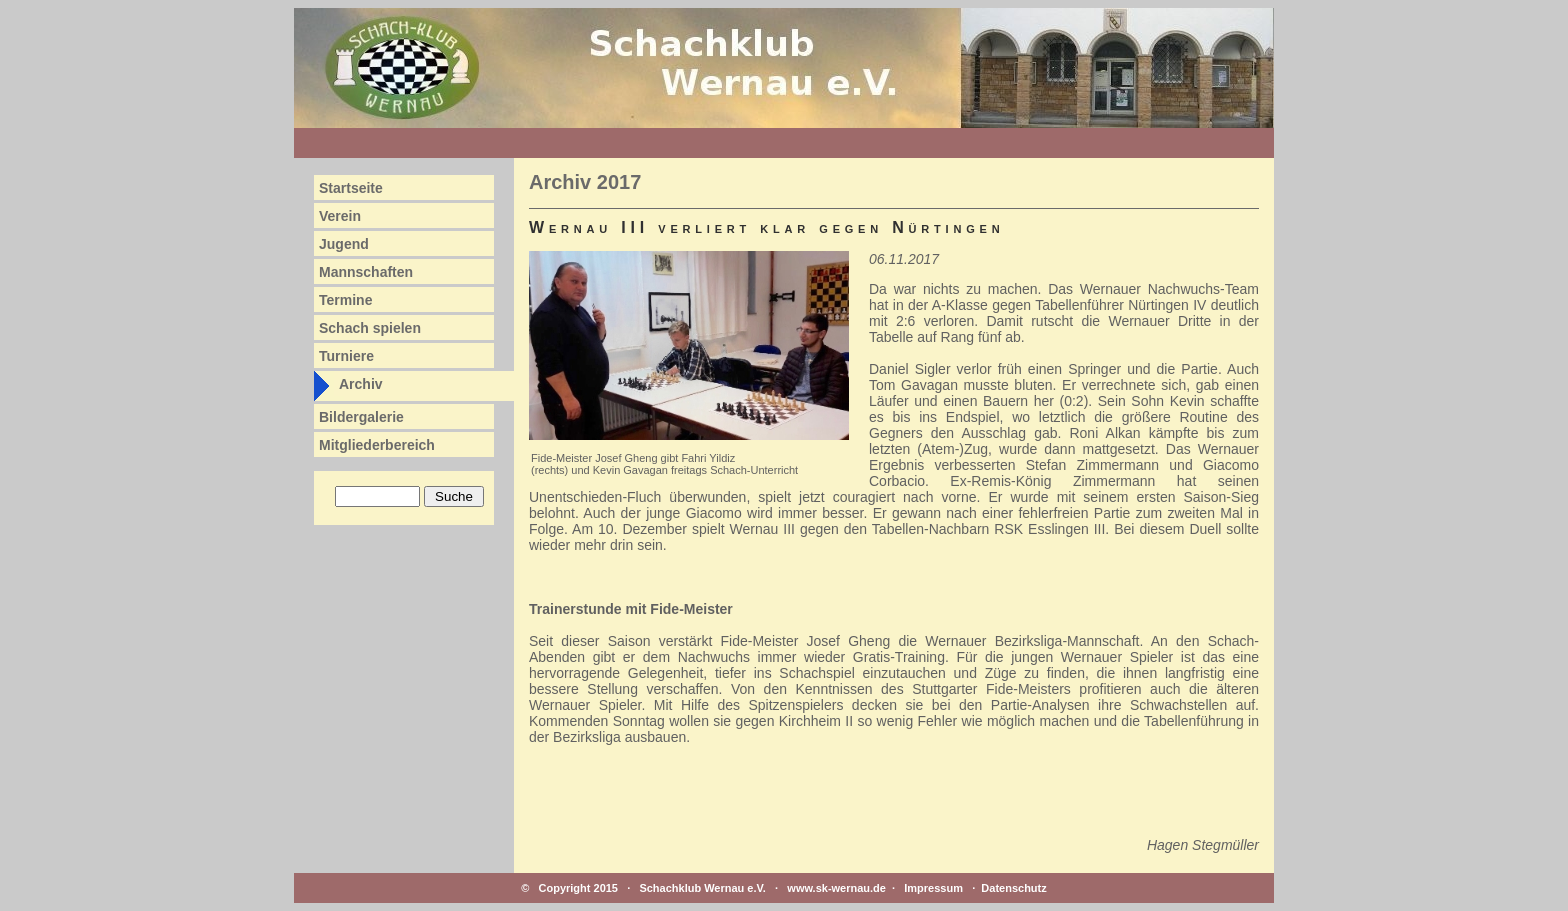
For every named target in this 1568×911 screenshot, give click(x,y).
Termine (345, 300)
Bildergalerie (361, 417)
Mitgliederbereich (377, 445)
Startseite (351, 188)
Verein (340, 216)
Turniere (346, 356)
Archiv (361, 384)
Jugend (344, 244)
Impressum (933, 888)
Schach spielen (370, 328)
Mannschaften (366, 272)
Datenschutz (1013, 888)
